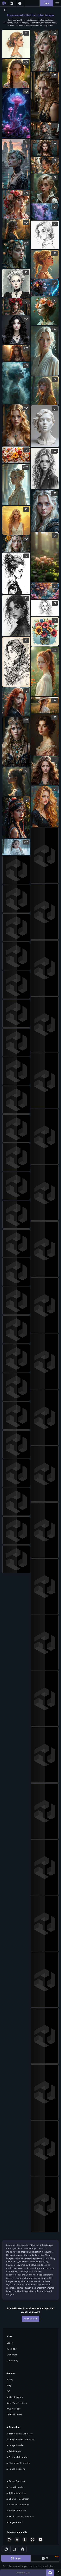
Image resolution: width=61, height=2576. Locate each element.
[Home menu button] (4, 3)
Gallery (10, 2343)
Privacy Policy (13, 2409)
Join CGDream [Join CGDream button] (31, 2318)
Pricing (10, 2379)
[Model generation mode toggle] (45, 2558)
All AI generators (15, 2522)
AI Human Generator (17, 2510)
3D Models (12, 2349)
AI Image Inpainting (16, 2469)
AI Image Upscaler (15, 2445)
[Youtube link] (40, 2539)
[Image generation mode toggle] (16, 2558)
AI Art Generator (14, 2451)
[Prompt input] (30, 2566)
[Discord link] (9, 2539)
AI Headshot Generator (18, 2504)
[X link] (32, 2539)
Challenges (12, 2354)
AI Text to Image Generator (20, 2433)
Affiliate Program (15, 2397)
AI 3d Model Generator (17, 2457)
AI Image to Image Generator (20, 2439)
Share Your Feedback (17, 2403)
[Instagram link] (17, 2539)
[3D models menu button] (20, 3)
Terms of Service (14, 2414)
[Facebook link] (24, 2539)
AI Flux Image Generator (18, 2463)
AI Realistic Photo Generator (20, 2516)
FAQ (8, 2391)
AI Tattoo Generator (16, 2493)
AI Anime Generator (16, 2481)
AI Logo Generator (15, 2487)
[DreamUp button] (50, 2572)
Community (12, 2360)
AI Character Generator (18, 2499)
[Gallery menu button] (12, 3)
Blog (9, 2385)
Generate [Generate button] (23, 2573)
